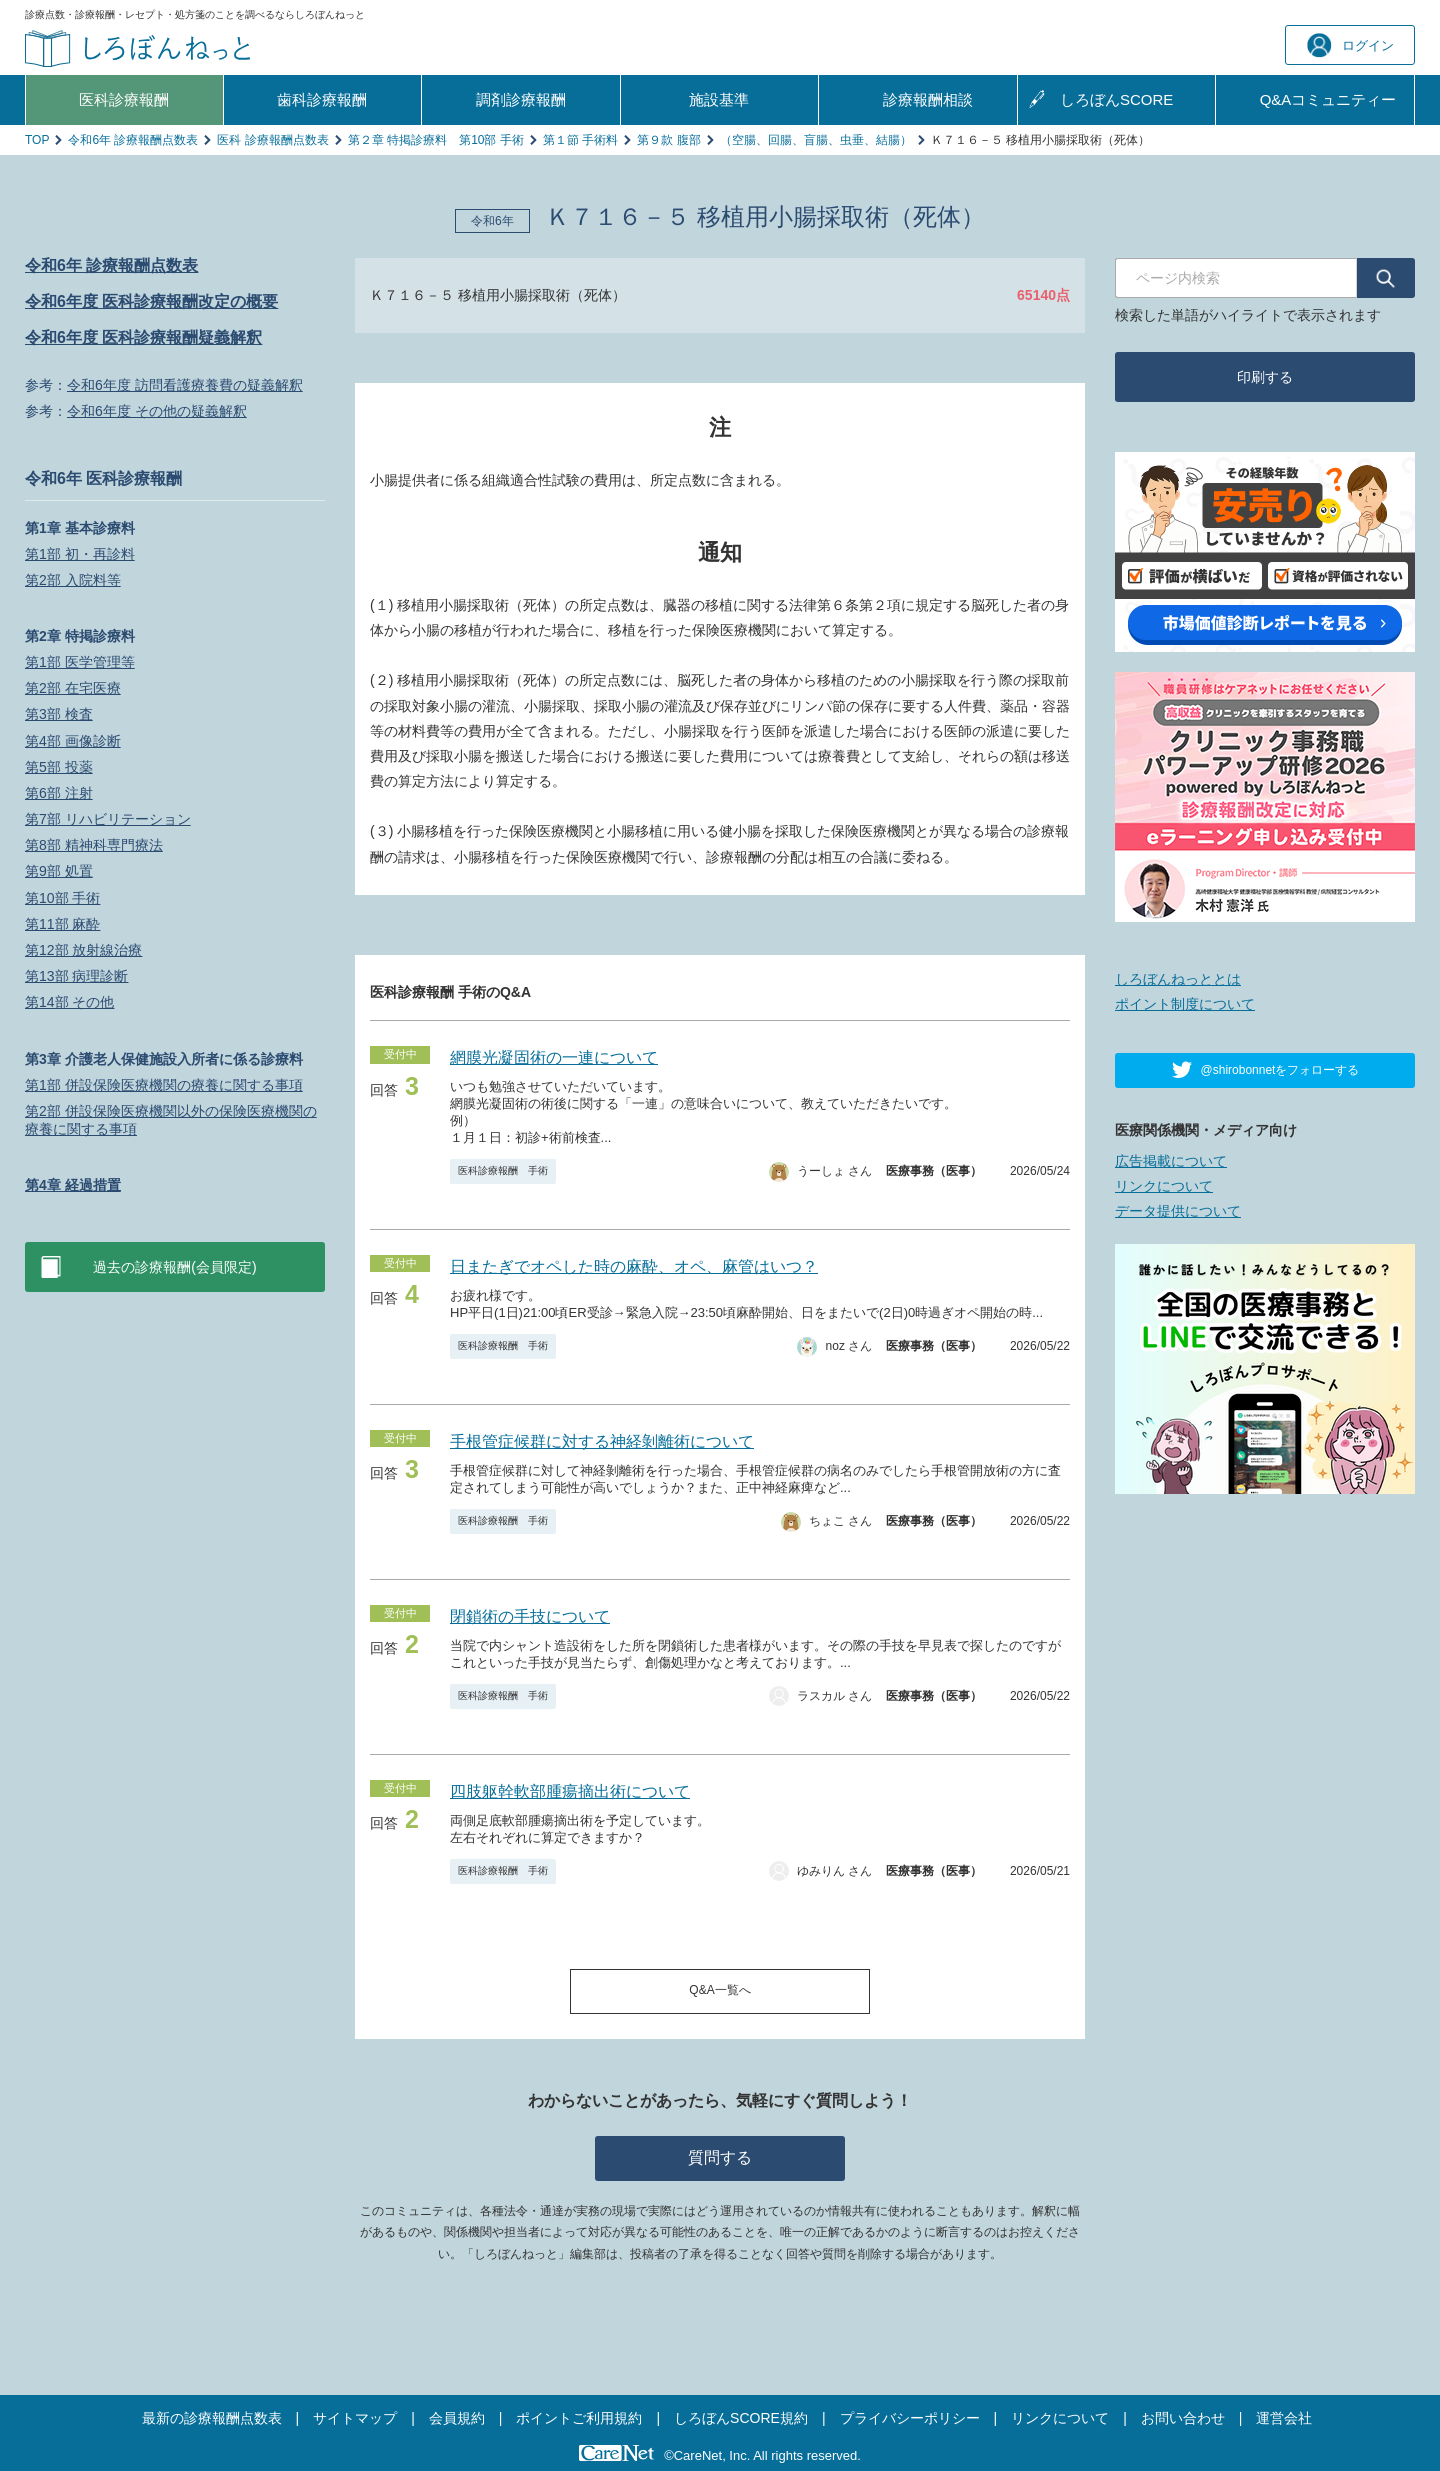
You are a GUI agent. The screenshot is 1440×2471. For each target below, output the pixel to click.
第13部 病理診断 (76, 976)
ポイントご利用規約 (579, 2418)
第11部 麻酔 (62, 924)
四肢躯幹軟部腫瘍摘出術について (570, 1791)
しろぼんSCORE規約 (741, 2418)
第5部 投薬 (59, 767)
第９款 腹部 (668, 140)
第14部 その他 (69, 1002)
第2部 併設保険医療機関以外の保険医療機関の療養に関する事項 (171, 1120)
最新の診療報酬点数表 (212, 2418)
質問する (720, 2157)
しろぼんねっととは (1178, 979)
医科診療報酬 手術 (503, 1170)
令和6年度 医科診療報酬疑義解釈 (143, 337)
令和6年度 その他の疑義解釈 (157, 411)
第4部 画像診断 (73, 741)
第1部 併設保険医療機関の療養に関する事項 (164, 1085)
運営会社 (1284, 2418)
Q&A (1328, 100)
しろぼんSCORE (1116, 99)
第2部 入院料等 (73, 580)
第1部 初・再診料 (80, 554)
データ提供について (1178, 1211)
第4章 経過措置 (73, 1185)
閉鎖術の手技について (530, 1616)
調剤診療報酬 (521, 99)
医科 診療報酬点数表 (272, 140)
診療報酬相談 (928, 99)
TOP (37, 140)
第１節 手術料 (580, 140)
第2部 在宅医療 (73, 688)
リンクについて (1164, 1186)
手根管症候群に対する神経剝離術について (602, 1441)
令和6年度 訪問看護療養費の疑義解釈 (185, 385)
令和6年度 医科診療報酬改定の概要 (151, 301)
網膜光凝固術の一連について (554, 1057)
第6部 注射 (59, 793)
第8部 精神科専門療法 (94, 845)
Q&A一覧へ (719, 1990)
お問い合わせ (1183, 2418)
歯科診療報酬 (322, 99)
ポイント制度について (1185, 1004)
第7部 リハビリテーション (108, 819)
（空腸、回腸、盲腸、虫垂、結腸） (816, 140)
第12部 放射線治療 (83, 950)
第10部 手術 (62, 898)
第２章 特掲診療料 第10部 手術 (436, 140)
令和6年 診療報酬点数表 (133, 140)
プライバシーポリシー (910, 2418)
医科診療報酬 (124, 99)
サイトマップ (355, 2418)
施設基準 (719, 99)
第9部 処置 (59, 871)
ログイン (1350, 45)
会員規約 (457, 2418)
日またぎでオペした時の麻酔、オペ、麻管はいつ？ (634, 1266)
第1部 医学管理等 (80, 662)
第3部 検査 (59, 714)
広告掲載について (1171, 1161)
